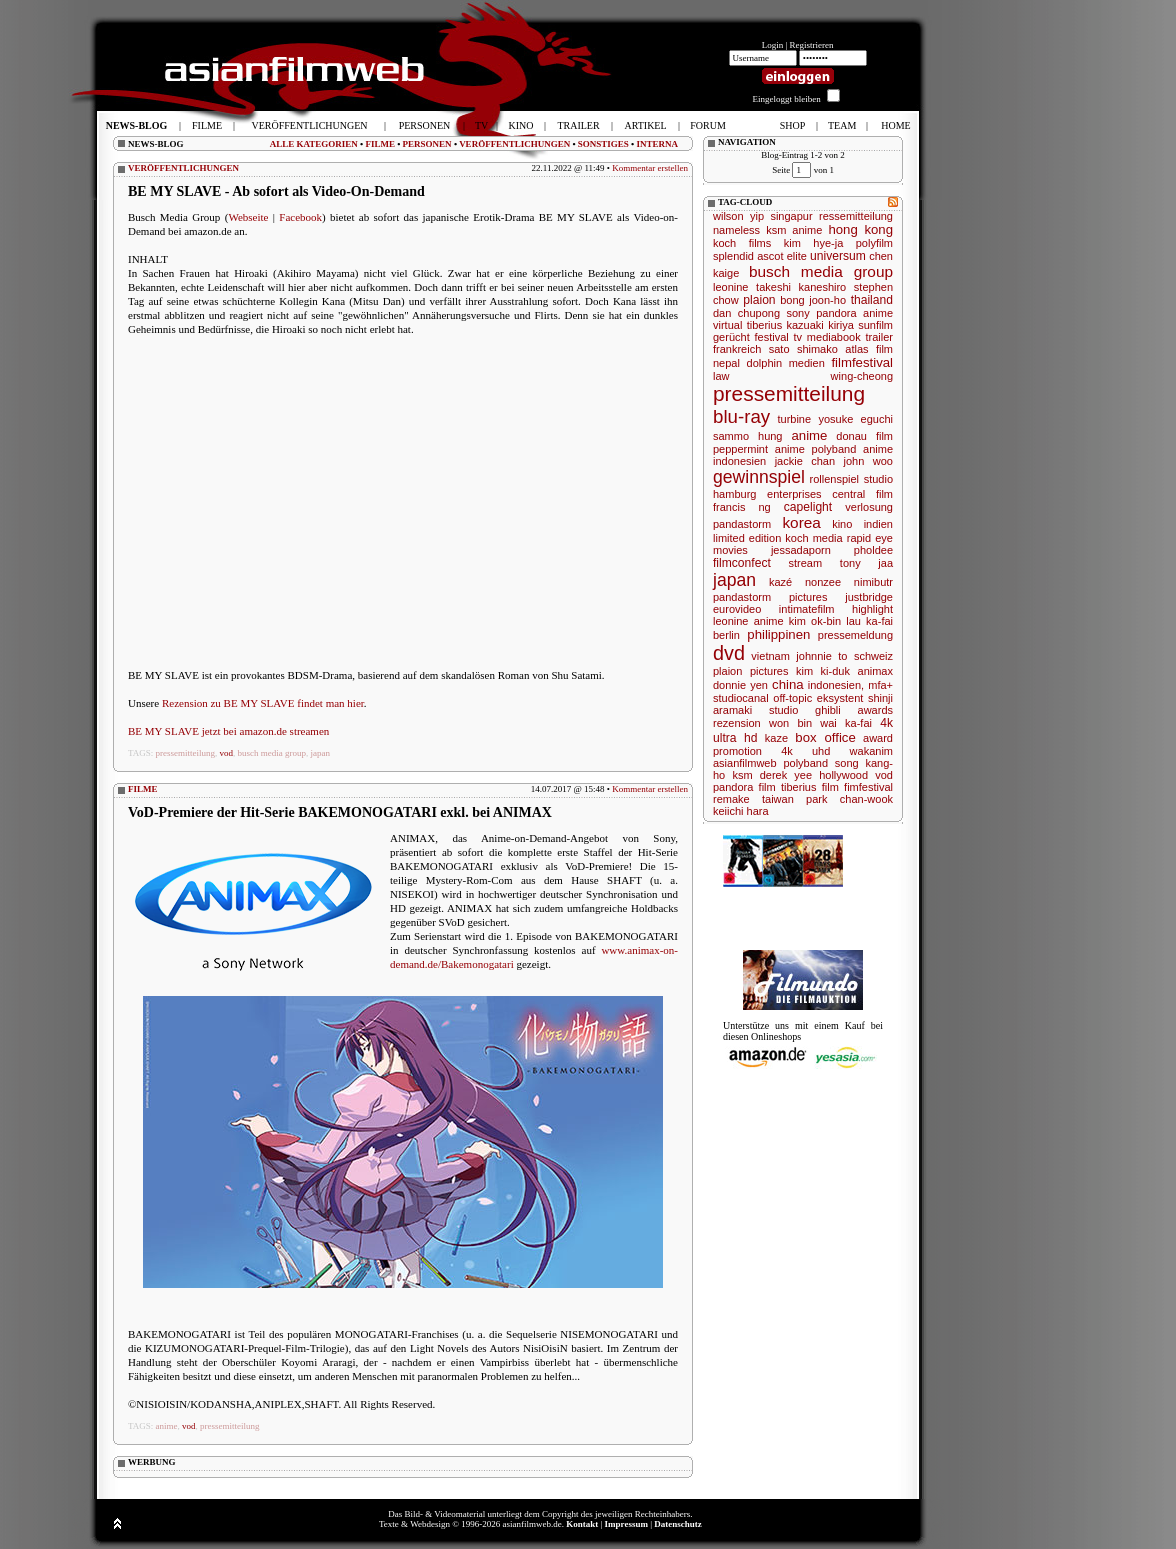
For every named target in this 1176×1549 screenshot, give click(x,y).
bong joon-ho (813, 300)
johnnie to (821, 656)
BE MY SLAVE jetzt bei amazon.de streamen (228, 731)
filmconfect (742, 563)
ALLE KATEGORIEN (314, 144)
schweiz (873, 656)
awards (875, 710)
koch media (813, 538)
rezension (737, 723)
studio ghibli (805, 710)
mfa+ (880, 685)
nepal (726, 363)
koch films (742, 243)
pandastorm (742, 524)
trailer (879, 337)
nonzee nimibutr (849, 582)
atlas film (869, 349)
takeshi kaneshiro (801, 287)
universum (838, 256)
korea (801, 522)
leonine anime (748, 621)
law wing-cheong (803, 376)
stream (806, 563)
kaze (776, 738)
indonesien (739, 461)
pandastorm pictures (770, 597)
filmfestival (862, 362)
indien (878, 524)
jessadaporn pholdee (832, 550)
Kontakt (582, 1524)
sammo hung (748, 436)
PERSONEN (427, 144)
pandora (836, 313)
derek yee (786, 775)
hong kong (860, 229)
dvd (729, 653)
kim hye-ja (814, 243)
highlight (872, 609)
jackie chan (805, 461)
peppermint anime (759, 449)
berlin (726, 635)
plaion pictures (750, 671)
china (788, 684)
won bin (790, 723)
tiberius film (810, 787)
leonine (730, 287)
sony (797, 313)
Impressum (626, 1524)
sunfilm (875, 325)
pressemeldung (855, 635)
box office (825, 737)
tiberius (764, 325)
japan (321, 753)
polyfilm (874, 243)
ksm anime (794, 230)
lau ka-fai (869, 621)
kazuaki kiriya (820, 325)
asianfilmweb (745, 763)
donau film (864, 436)
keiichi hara (741, 811)
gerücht (731, 337)
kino (842, 524)
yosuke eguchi (855, 419)
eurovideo (737, 609)
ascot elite (782, 256)
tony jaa (866, 563)
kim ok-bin (815, 621)
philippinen (778, 634)
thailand (872, 300)
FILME (380, 144)
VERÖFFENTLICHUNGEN (514, 144)
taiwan (778, 799)
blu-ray (741, 416)
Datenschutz (678, 1524)
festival (771, 337)
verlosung (869, 507)
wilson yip (738, 216)
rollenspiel (835, 479)
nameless (736, 230)
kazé (780, 582)
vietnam (770, 656)
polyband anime (852, 449)
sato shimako (803, 349)
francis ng (742, 507)
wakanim (871, 751)
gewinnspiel (759, 477)
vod (227, 753)
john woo (868, 461)
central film (862, 494)
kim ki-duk (823, 671)
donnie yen (740, 685)
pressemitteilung (186, 753)
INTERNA (657, 144)
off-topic (792, 698)
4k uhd (805, 751)
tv (798, 337)
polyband (805, 763)
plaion (759, 300)
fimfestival (868, 787)
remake (731, 799)
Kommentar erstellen (650, 168)
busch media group (272, 753)
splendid (733, 256)
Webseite (248, 217)
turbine (794, 419)
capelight (808, 507)
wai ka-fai (846, 723)
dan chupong (746, 313)
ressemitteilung (856, 216)
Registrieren (812, 45)
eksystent (840, 698)
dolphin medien (786, 363)
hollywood (843, 775)
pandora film (744, 787)
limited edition (747, 538)
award (878, 738)
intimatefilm (807, 609)
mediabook (834, 337)
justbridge (869, 597)
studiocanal (741, 698)
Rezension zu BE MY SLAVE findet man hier (263, 703)
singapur (791, 216)
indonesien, (836, 685)
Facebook (300, 217)
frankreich (737, 349)
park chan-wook (849, 799)
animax (875, 671)
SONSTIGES (603, 144)
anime (167, 1426)
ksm (742, 775)
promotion (737, 751)
